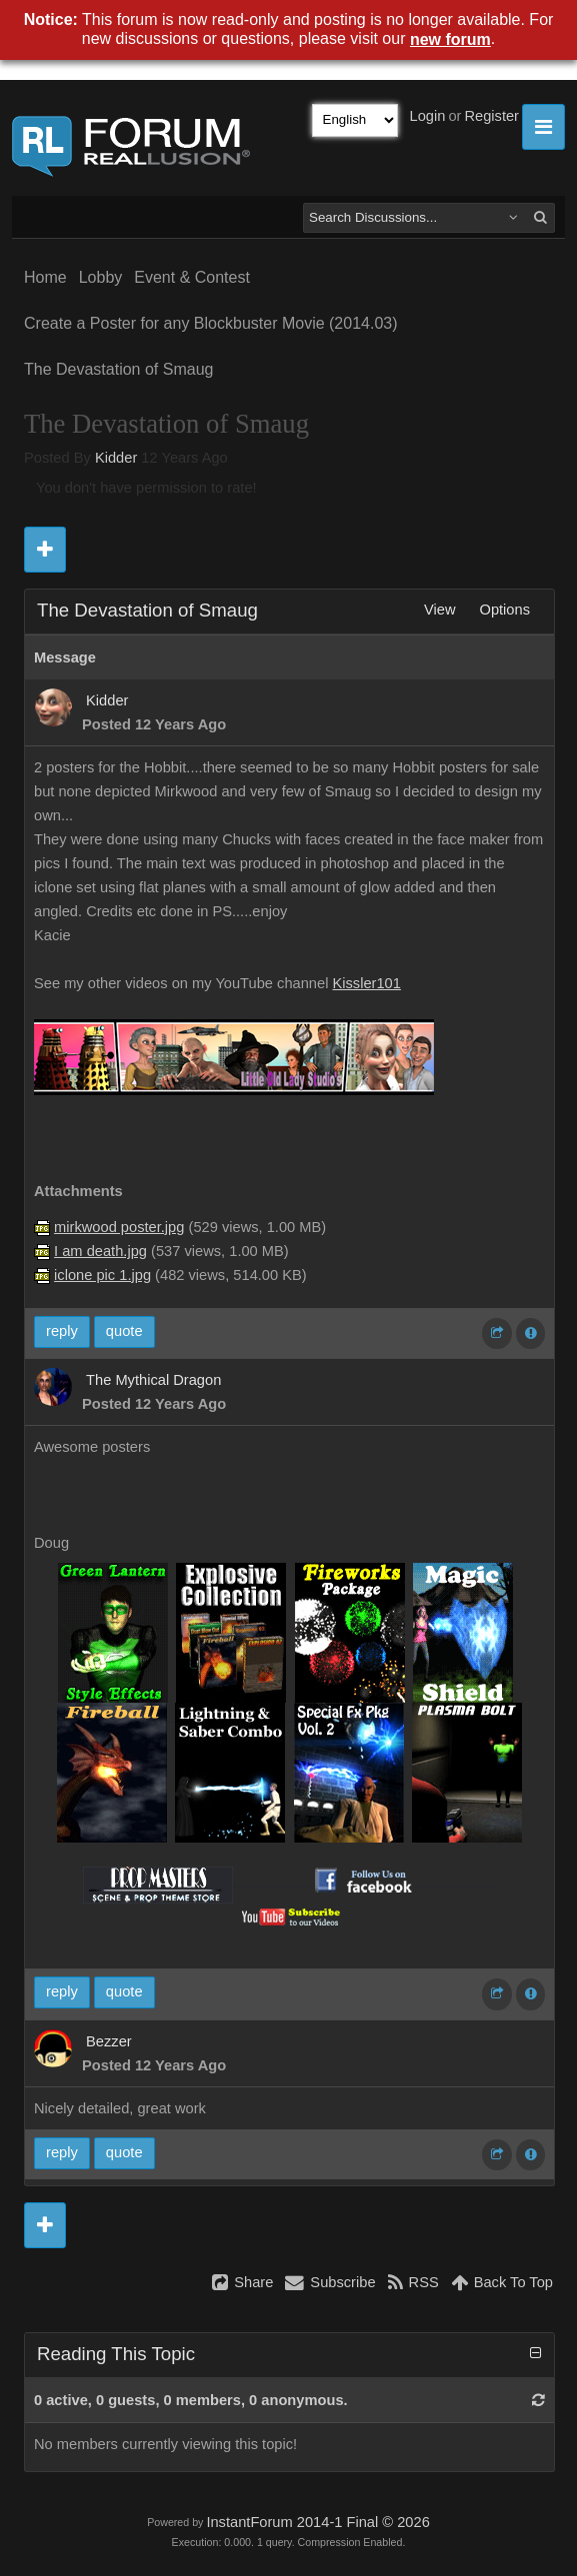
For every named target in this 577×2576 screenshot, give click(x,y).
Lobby (101, 277)
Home (45, 277)
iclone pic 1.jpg (102, 1275)
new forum (450, 39)
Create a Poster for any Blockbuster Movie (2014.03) (211, 323)
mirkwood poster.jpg (119, 1227)
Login (428, 116)
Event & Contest (192, 277)
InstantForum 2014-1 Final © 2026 (317, 2522)
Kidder (116, 458)
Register (491, 116)
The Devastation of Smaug (118, 369)
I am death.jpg (100, 1251)
